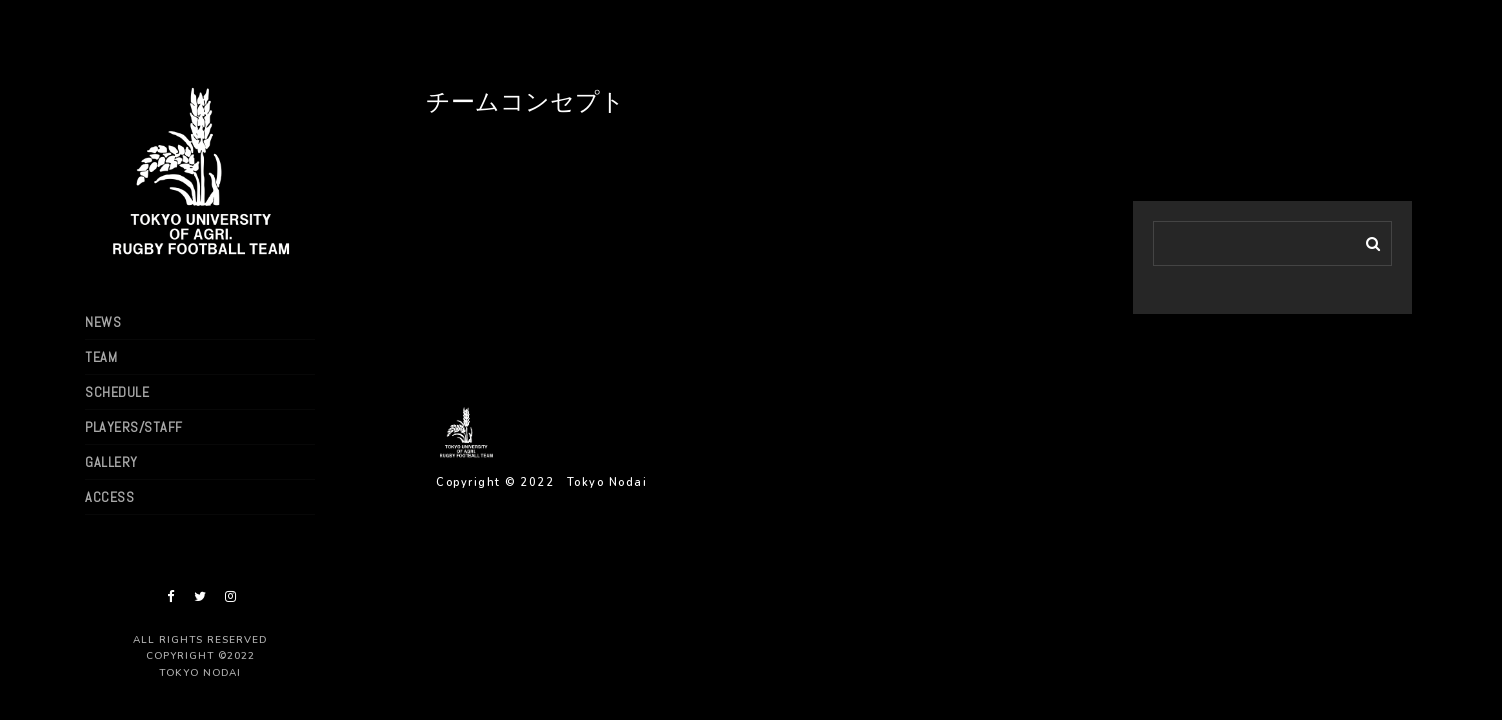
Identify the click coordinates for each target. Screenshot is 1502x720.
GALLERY (111, 462)
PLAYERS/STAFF (134, 427)
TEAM (101, 357)
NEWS (103, 322)
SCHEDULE (117, 392)
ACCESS (109, 497)
